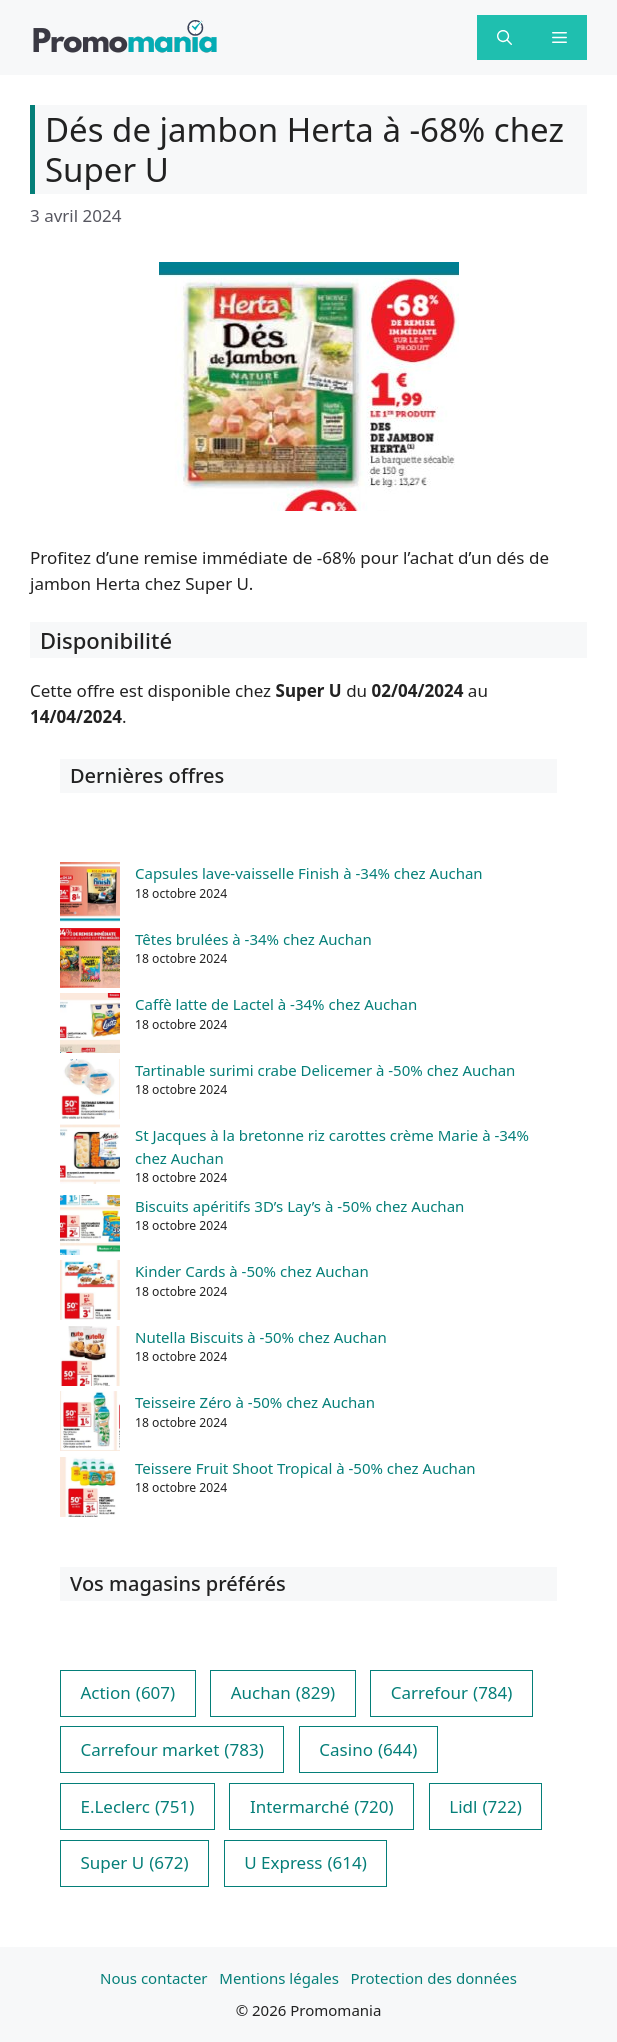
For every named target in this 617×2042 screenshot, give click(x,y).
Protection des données (434, 1978)
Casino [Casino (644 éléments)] (368, 1750)
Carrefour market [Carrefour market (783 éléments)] (171, 1750)
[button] (504, 37)
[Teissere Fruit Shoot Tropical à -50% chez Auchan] (90, 1490)
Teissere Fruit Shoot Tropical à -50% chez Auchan (305, 1468)
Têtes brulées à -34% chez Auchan (253, 939)
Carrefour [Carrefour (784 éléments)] (452, 1693)
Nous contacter (153, 1978)
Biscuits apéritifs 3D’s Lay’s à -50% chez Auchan (299, 1206)
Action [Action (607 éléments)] (127, 1693)
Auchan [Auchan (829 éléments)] (283, 1693)
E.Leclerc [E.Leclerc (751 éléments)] (137, 1807)
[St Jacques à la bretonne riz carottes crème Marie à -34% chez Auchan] (90, 1157)
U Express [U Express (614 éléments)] (305, 1863)
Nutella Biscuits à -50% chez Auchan (261, 1337)
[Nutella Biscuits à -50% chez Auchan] (90, 1359)
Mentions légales (279, 1978)
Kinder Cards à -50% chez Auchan (252, 1271)
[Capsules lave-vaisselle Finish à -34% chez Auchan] (90, 895)
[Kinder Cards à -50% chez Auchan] (90, 1293)
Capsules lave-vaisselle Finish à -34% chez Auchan (309, 873)
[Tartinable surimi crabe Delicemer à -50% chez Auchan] (90, 1092)
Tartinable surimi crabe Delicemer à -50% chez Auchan (325, 1070)
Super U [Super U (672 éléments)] (134, 1863)
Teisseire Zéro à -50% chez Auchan (255, 1402)
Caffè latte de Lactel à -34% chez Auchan (276, 1004)
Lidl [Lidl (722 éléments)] (485, 1807)
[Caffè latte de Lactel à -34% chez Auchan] (90, 1026)
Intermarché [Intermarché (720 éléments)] (322, 1807)
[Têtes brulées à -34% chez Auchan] (90, 961)
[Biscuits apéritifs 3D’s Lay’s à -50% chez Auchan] (90, 1228)
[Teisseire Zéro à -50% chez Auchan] (90, 1424)
